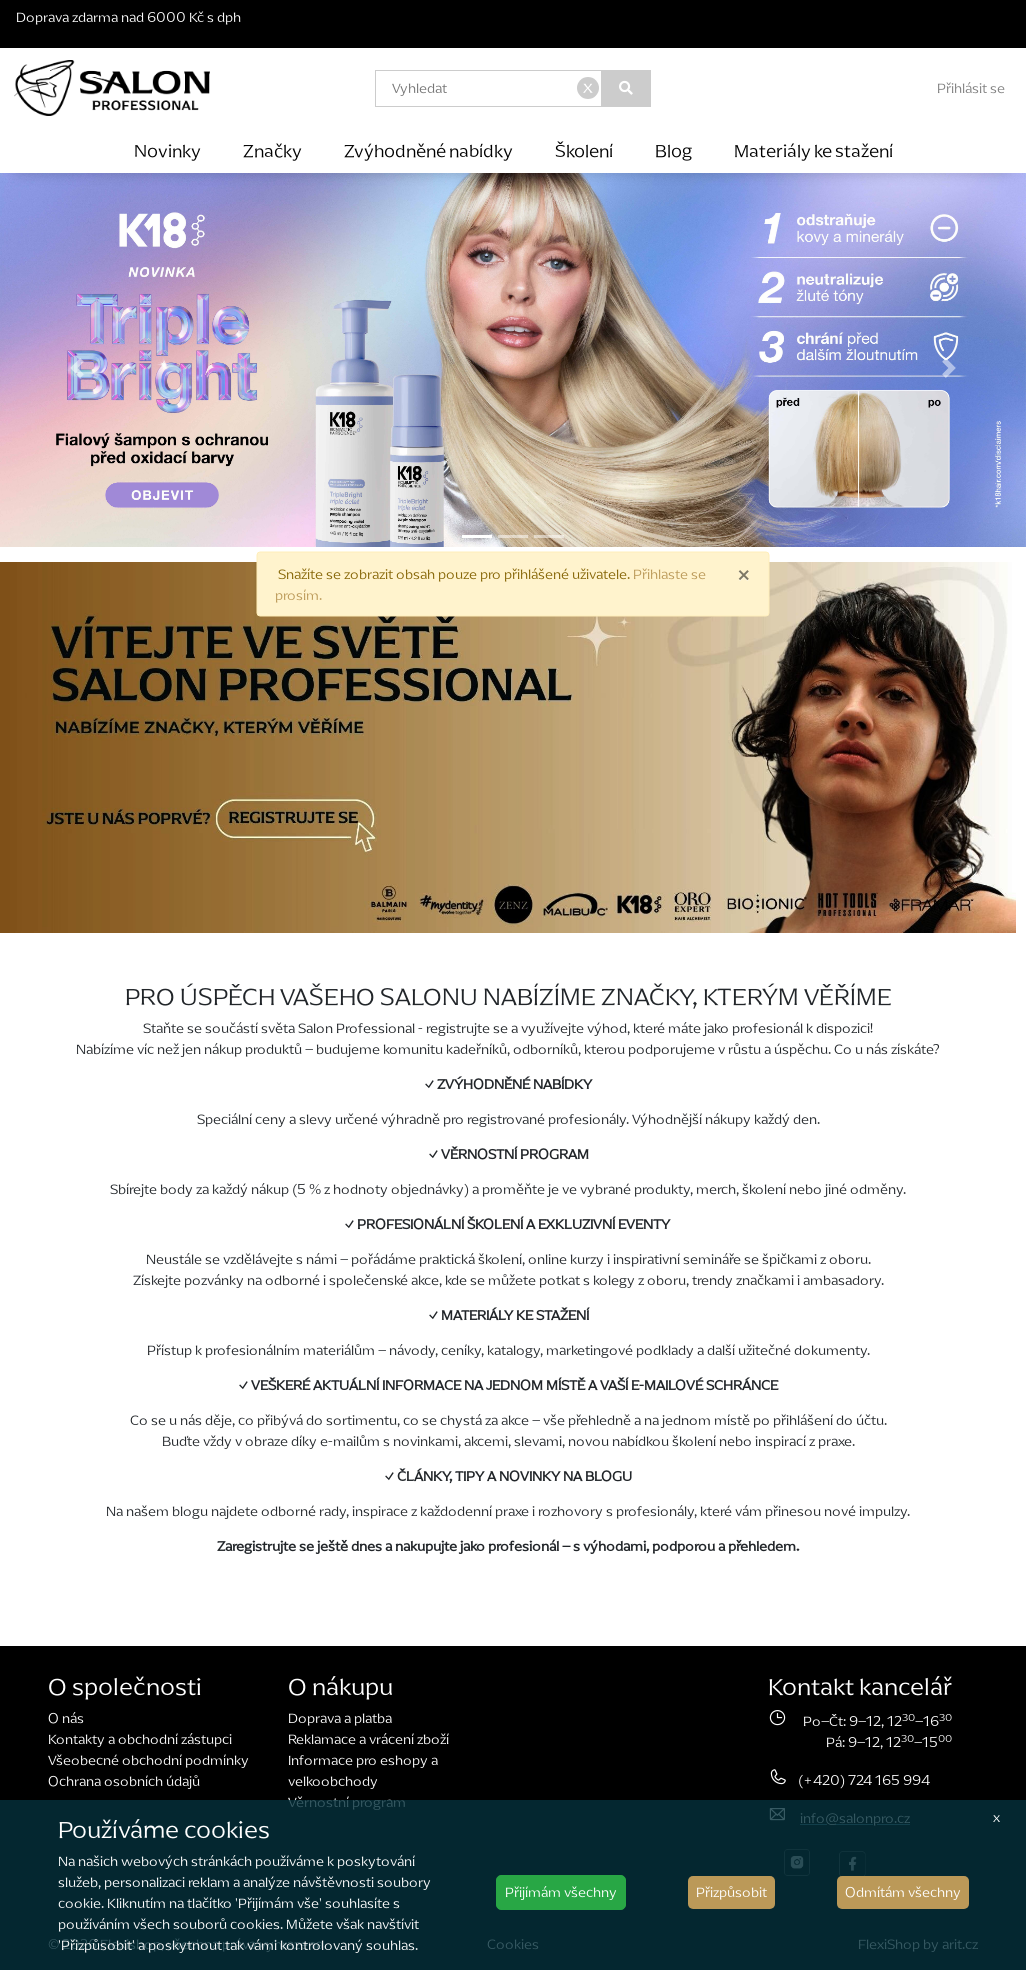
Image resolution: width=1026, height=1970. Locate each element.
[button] (77, 367)
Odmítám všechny (903, 1892)
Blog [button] (673, 150)
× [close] (743, 573)
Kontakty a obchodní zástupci (140, 1739)
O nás (66, 1718)
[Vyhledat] (626, 88)
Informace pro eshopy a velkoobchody (363, 1771)
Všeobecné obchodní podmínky (148, 1760)
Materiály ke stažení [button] (813, 150)
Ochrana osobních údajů (124, 1781)
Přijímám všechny (561, 1892)
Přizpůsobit (731, 1892)
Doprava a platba (340, 1718)
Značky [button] (272, 150)
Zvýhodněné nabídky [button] (428, 150)
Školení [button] (584, 150)
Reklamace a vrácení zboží (368, 1739)
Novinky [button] (167, 150)
